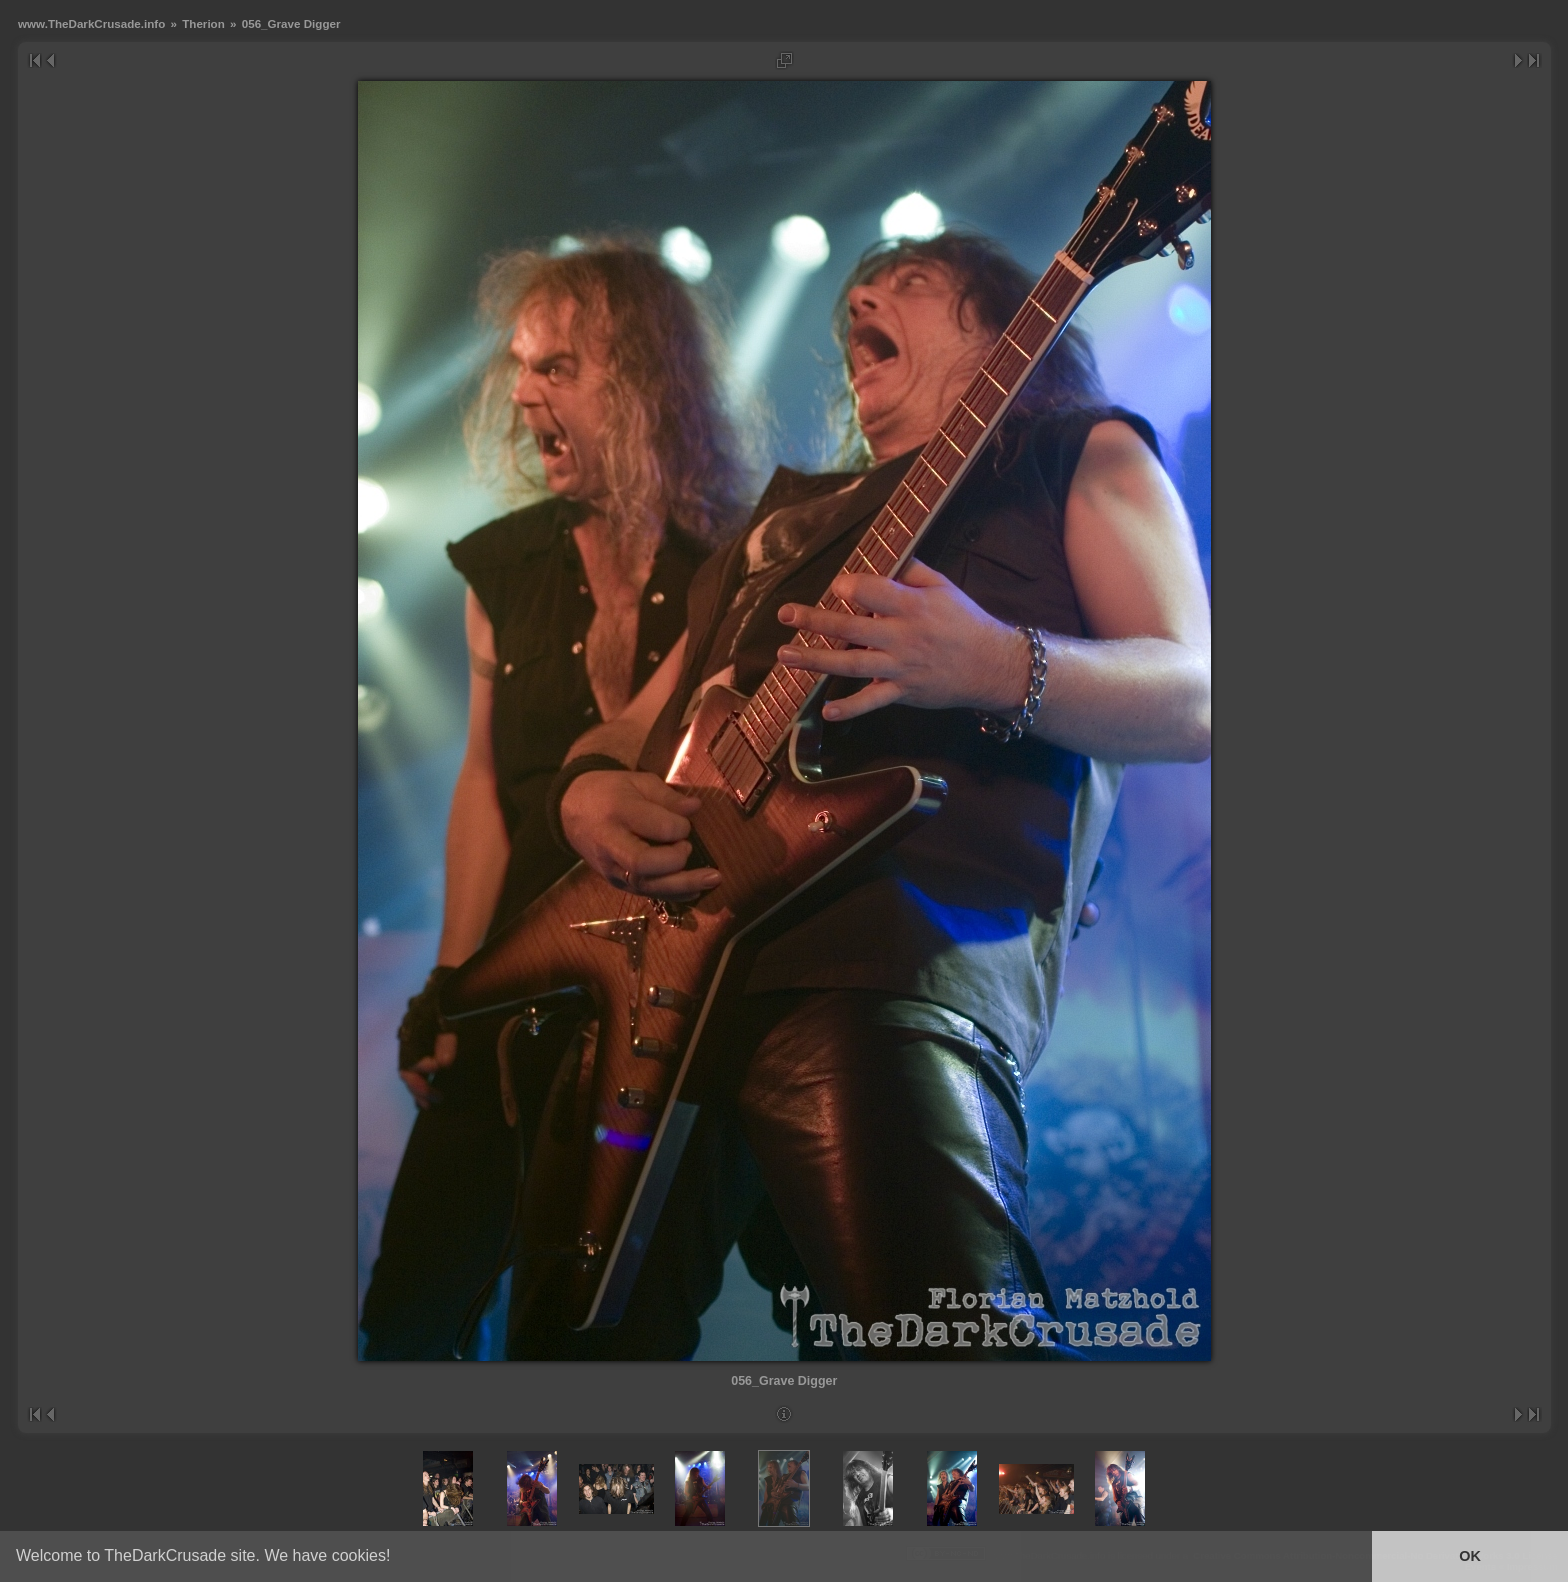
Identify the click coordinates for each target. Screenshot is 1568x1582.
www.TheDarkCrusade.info (91, 23)
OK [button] (1470, 1556)
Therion (203, 23)
